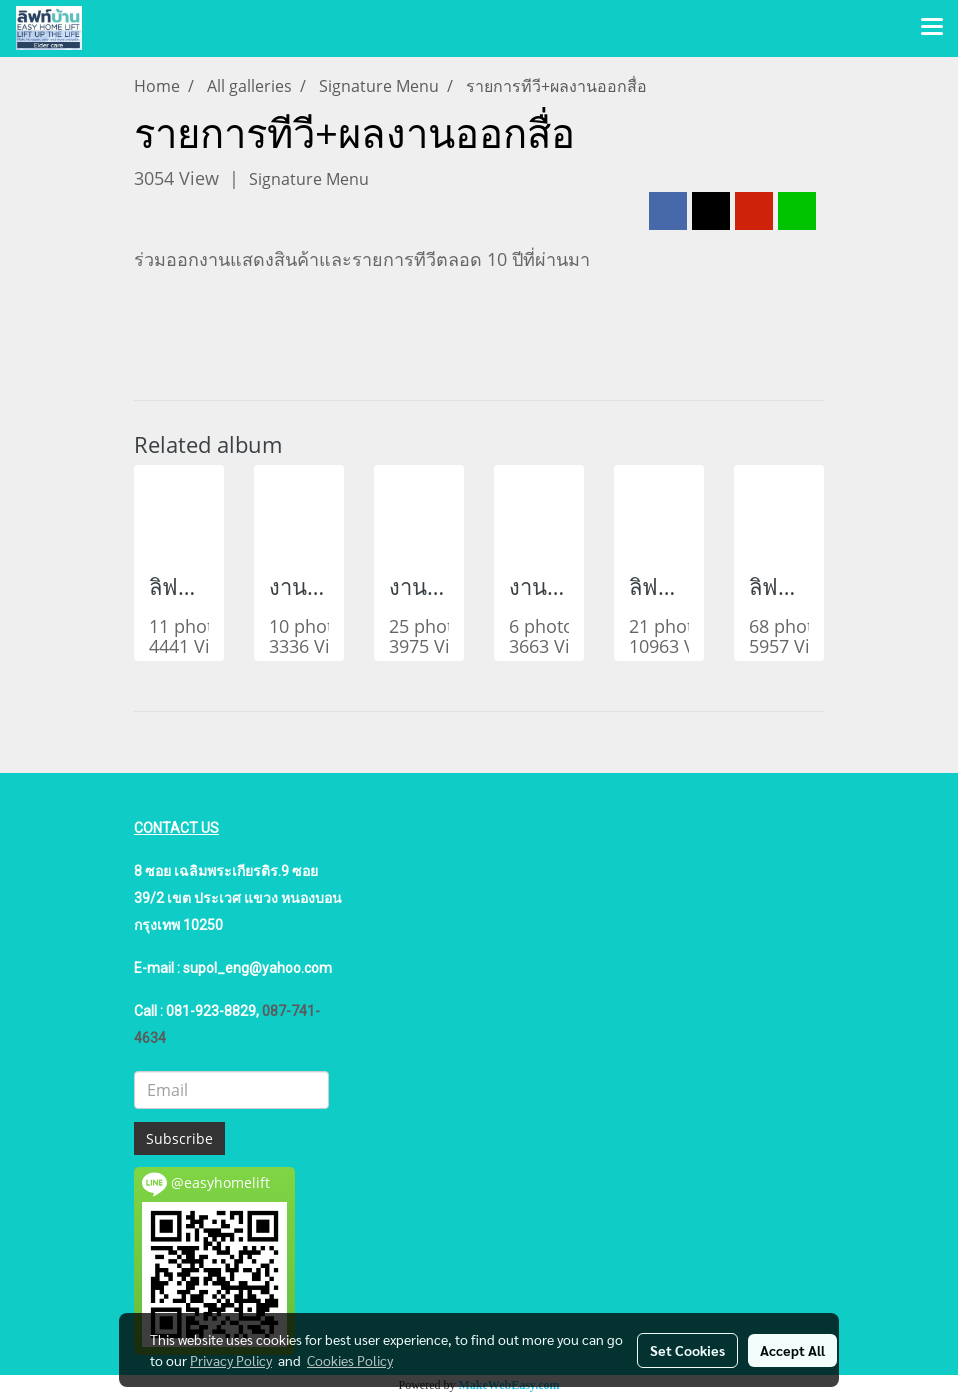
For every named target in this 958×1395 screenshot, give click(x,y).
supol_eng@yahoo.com (257, 968)
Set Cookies (687, 1350)
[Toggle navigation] (932, 28)
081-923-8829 (211, 1011)
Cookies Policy (350, 1360)
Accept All (792, 1350)
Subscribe (179, 1138)
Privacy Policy (231, 1360)
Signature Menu (309, 179)
